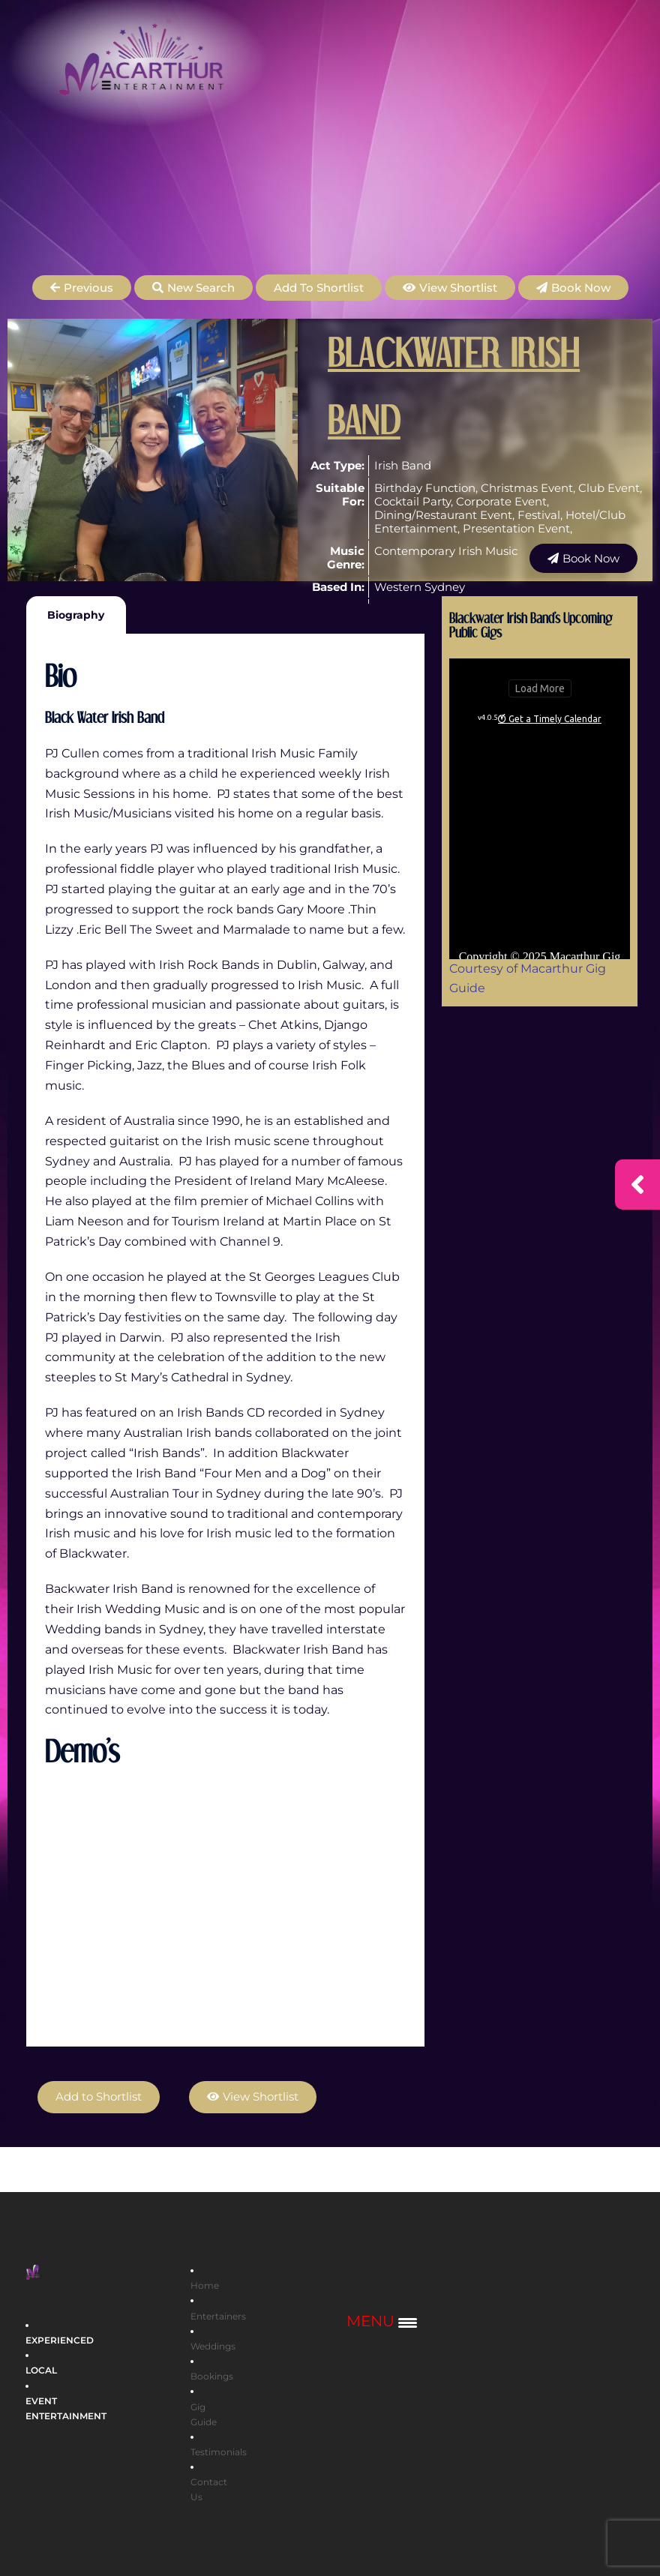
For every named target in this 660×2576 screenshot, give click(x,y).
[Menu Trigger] (382, 2320)
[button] (81, 287)
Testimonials (218, 2451)
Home (204, 2285)
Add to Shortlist (319, 287)
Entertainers (218, 2315)
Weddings (213, 2345)
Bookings (211, 2376)
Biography (76, 614)
